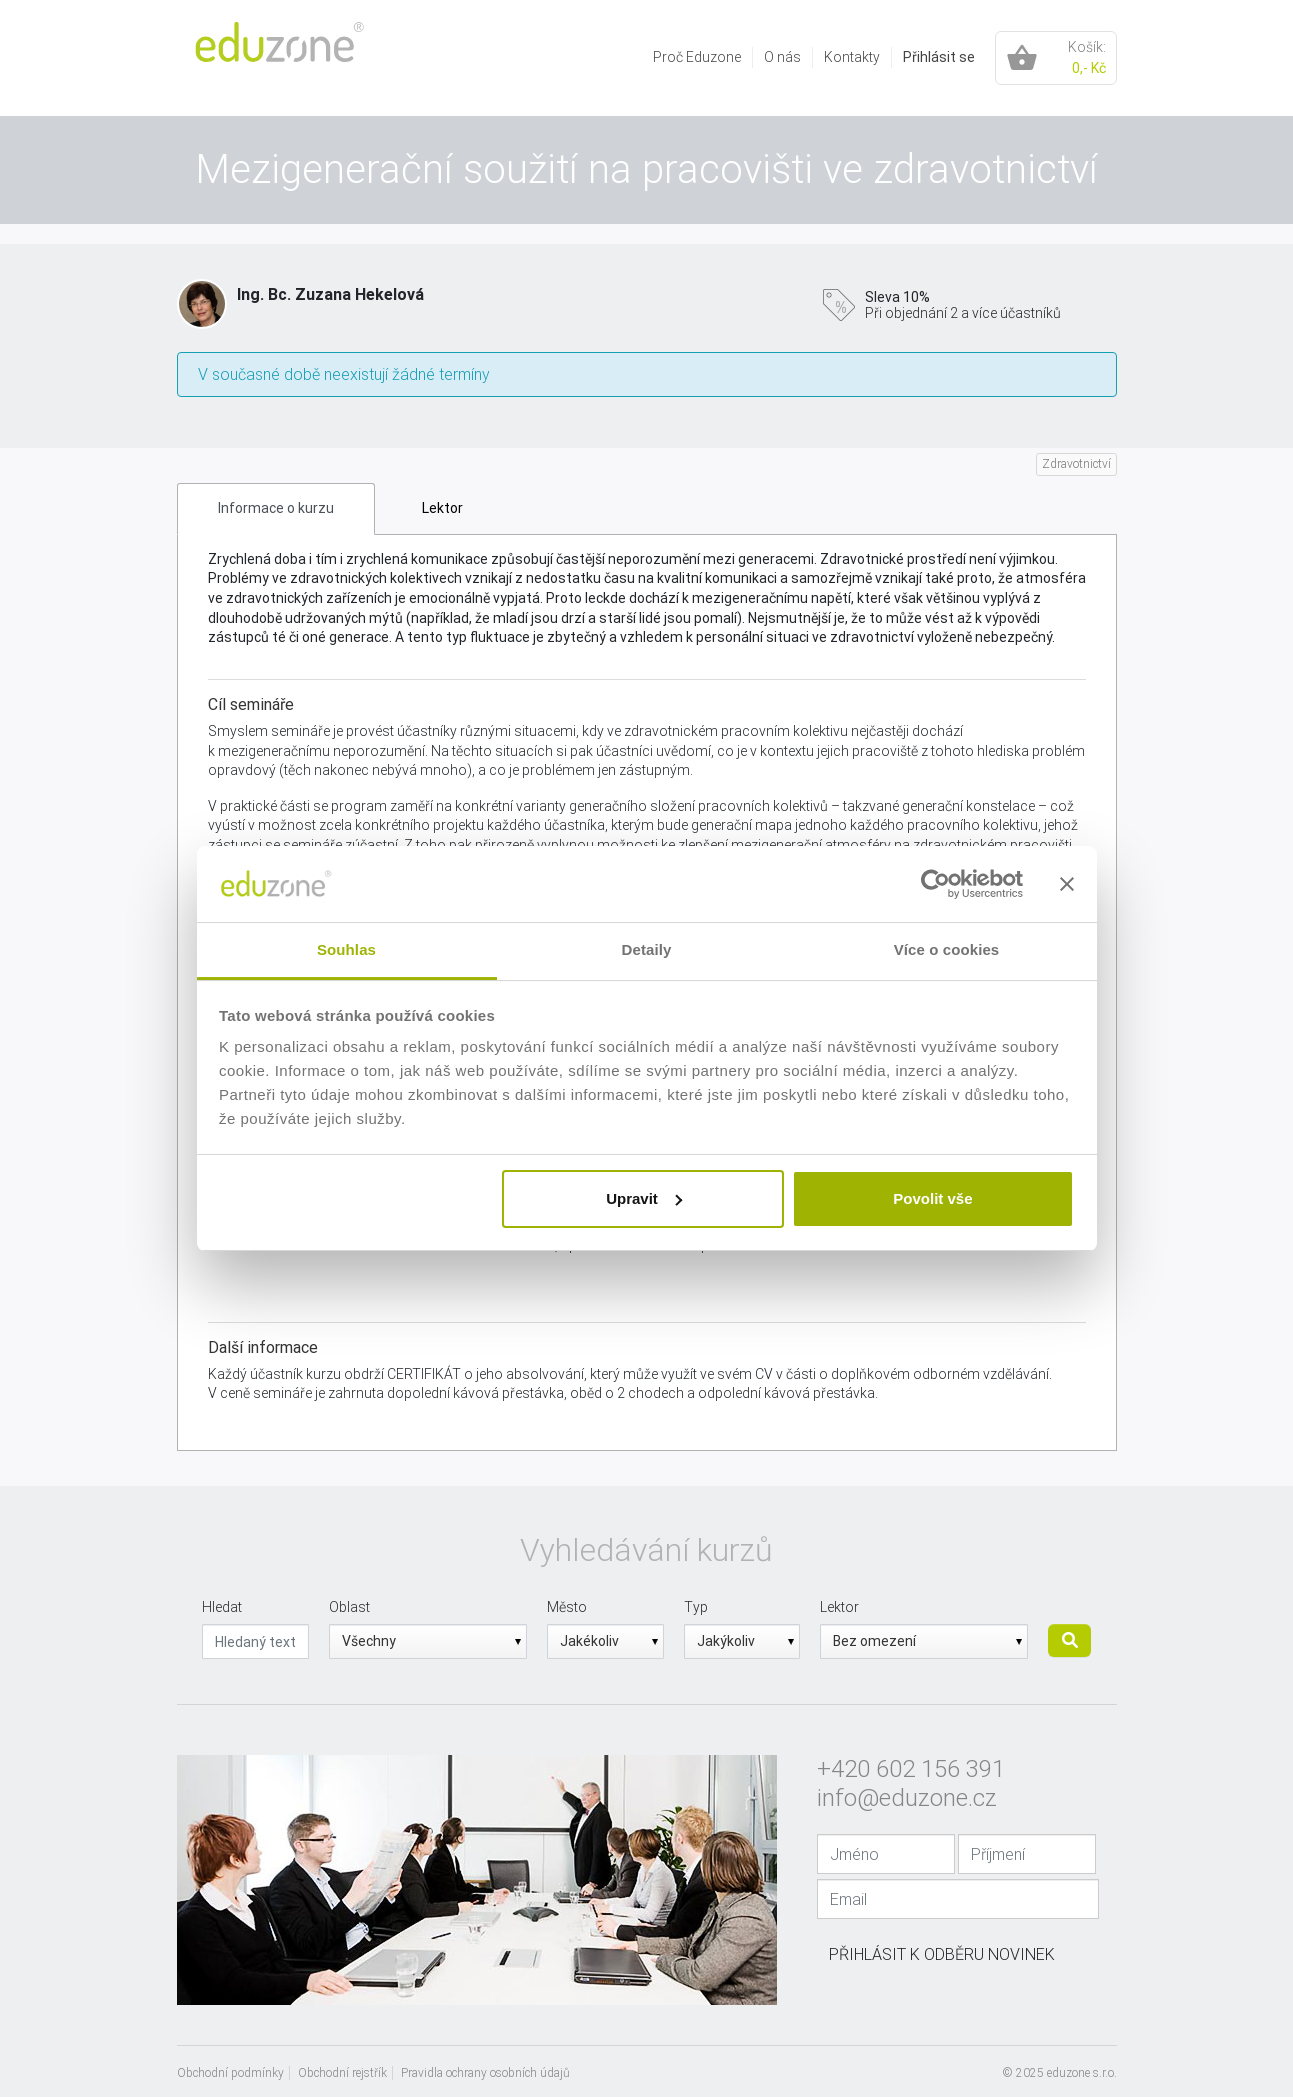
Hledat (222, 1607)
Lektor (839, 1607)
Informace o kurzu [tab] (276, 508)
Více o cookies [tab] (947, 949)
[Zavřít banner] (1067, 884)
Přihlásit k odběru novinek (942, 1954)
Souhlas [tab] (346, 949)
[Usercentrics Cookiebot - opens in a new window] (935, 884)
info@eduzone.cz (907, 1798)
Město (567, 1607)
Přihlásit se (939, 57)
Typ (696, 1607)
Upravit (644, 1198)
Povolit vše (932, 1198)
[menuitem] (697, 57)
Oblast (349, 1607)
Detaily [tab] (647, 949)
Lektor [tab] (442, 508)
